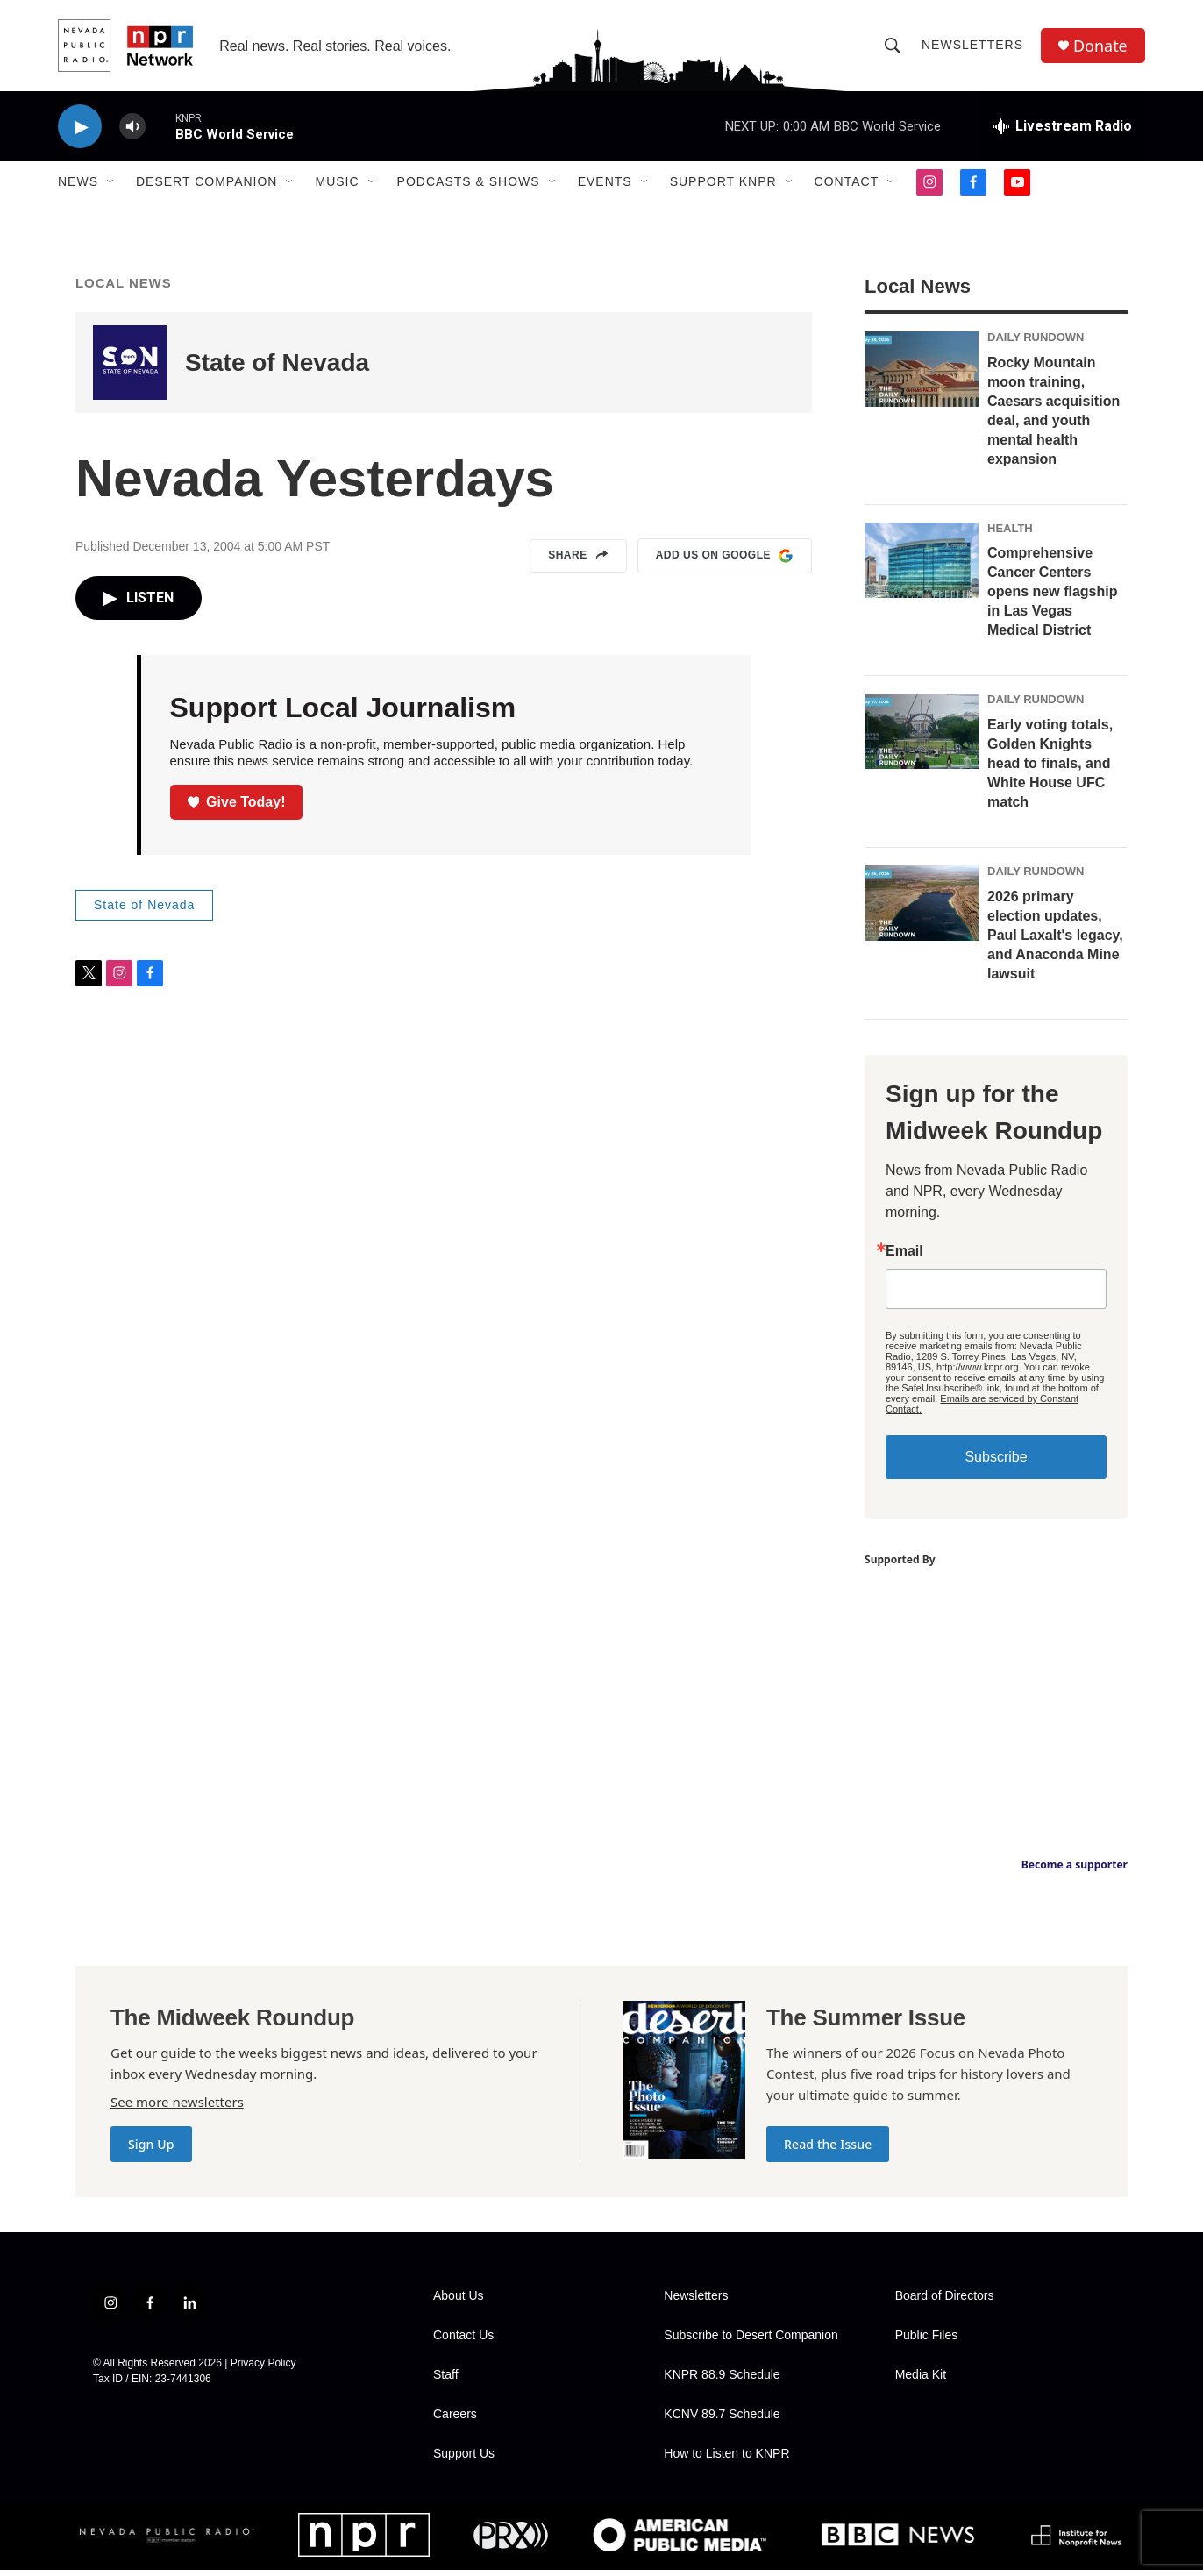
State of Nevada (277, 368)
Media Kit (920, 2380)
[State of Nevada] (130, 368)
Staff (446, 2380)
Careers (455, 2420)
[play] (80, 127)
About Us (458, 2302)
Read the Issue (828, 2150)
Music (337, 182)
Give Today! (237, 807)
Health (1010, 533)
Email (904, 1257)
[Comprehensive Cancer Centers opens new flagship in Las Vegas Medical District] (922, 565)
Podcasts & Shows (468, 182)
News (78, 182)
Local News (123, 288)
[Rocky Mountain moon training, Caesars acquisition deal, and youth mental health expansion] (922, 375)
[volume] (132, 127)
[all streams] (1062, 127)
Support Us (464, 2459)
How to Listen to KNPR (726, 2459)
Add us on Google (725, 562)
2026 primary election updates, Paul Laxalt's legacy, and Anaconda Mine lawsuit (1055, 941)
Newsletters (972, 46)
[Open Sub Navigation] (111, 182)
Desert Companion (206, 182)
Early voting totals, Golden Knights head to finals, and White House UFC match (1050, 769)
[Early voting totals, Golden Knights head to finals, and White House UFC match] (922, 737)
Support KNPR (723, 182)
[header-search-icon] (892, 45)
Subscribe (996, 1462)
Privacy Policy (263, 2369)
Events (605, 182)
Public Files (926, 2341)
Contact (847, 182)
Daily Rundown (1036, 343)
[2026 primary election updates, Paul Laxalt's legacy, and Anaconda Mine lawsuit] (922, 909)
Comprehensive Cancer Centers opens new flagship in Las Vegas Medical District (1052, 597)
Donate (1100, 46)
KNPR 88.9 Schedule (721, 2380)
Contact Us (463, 2341)
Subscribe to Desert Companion (750, 2341)
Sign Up (151, 2150)
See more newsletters (177, 2108)
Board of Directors (944, 2302)
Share (578, 562)
